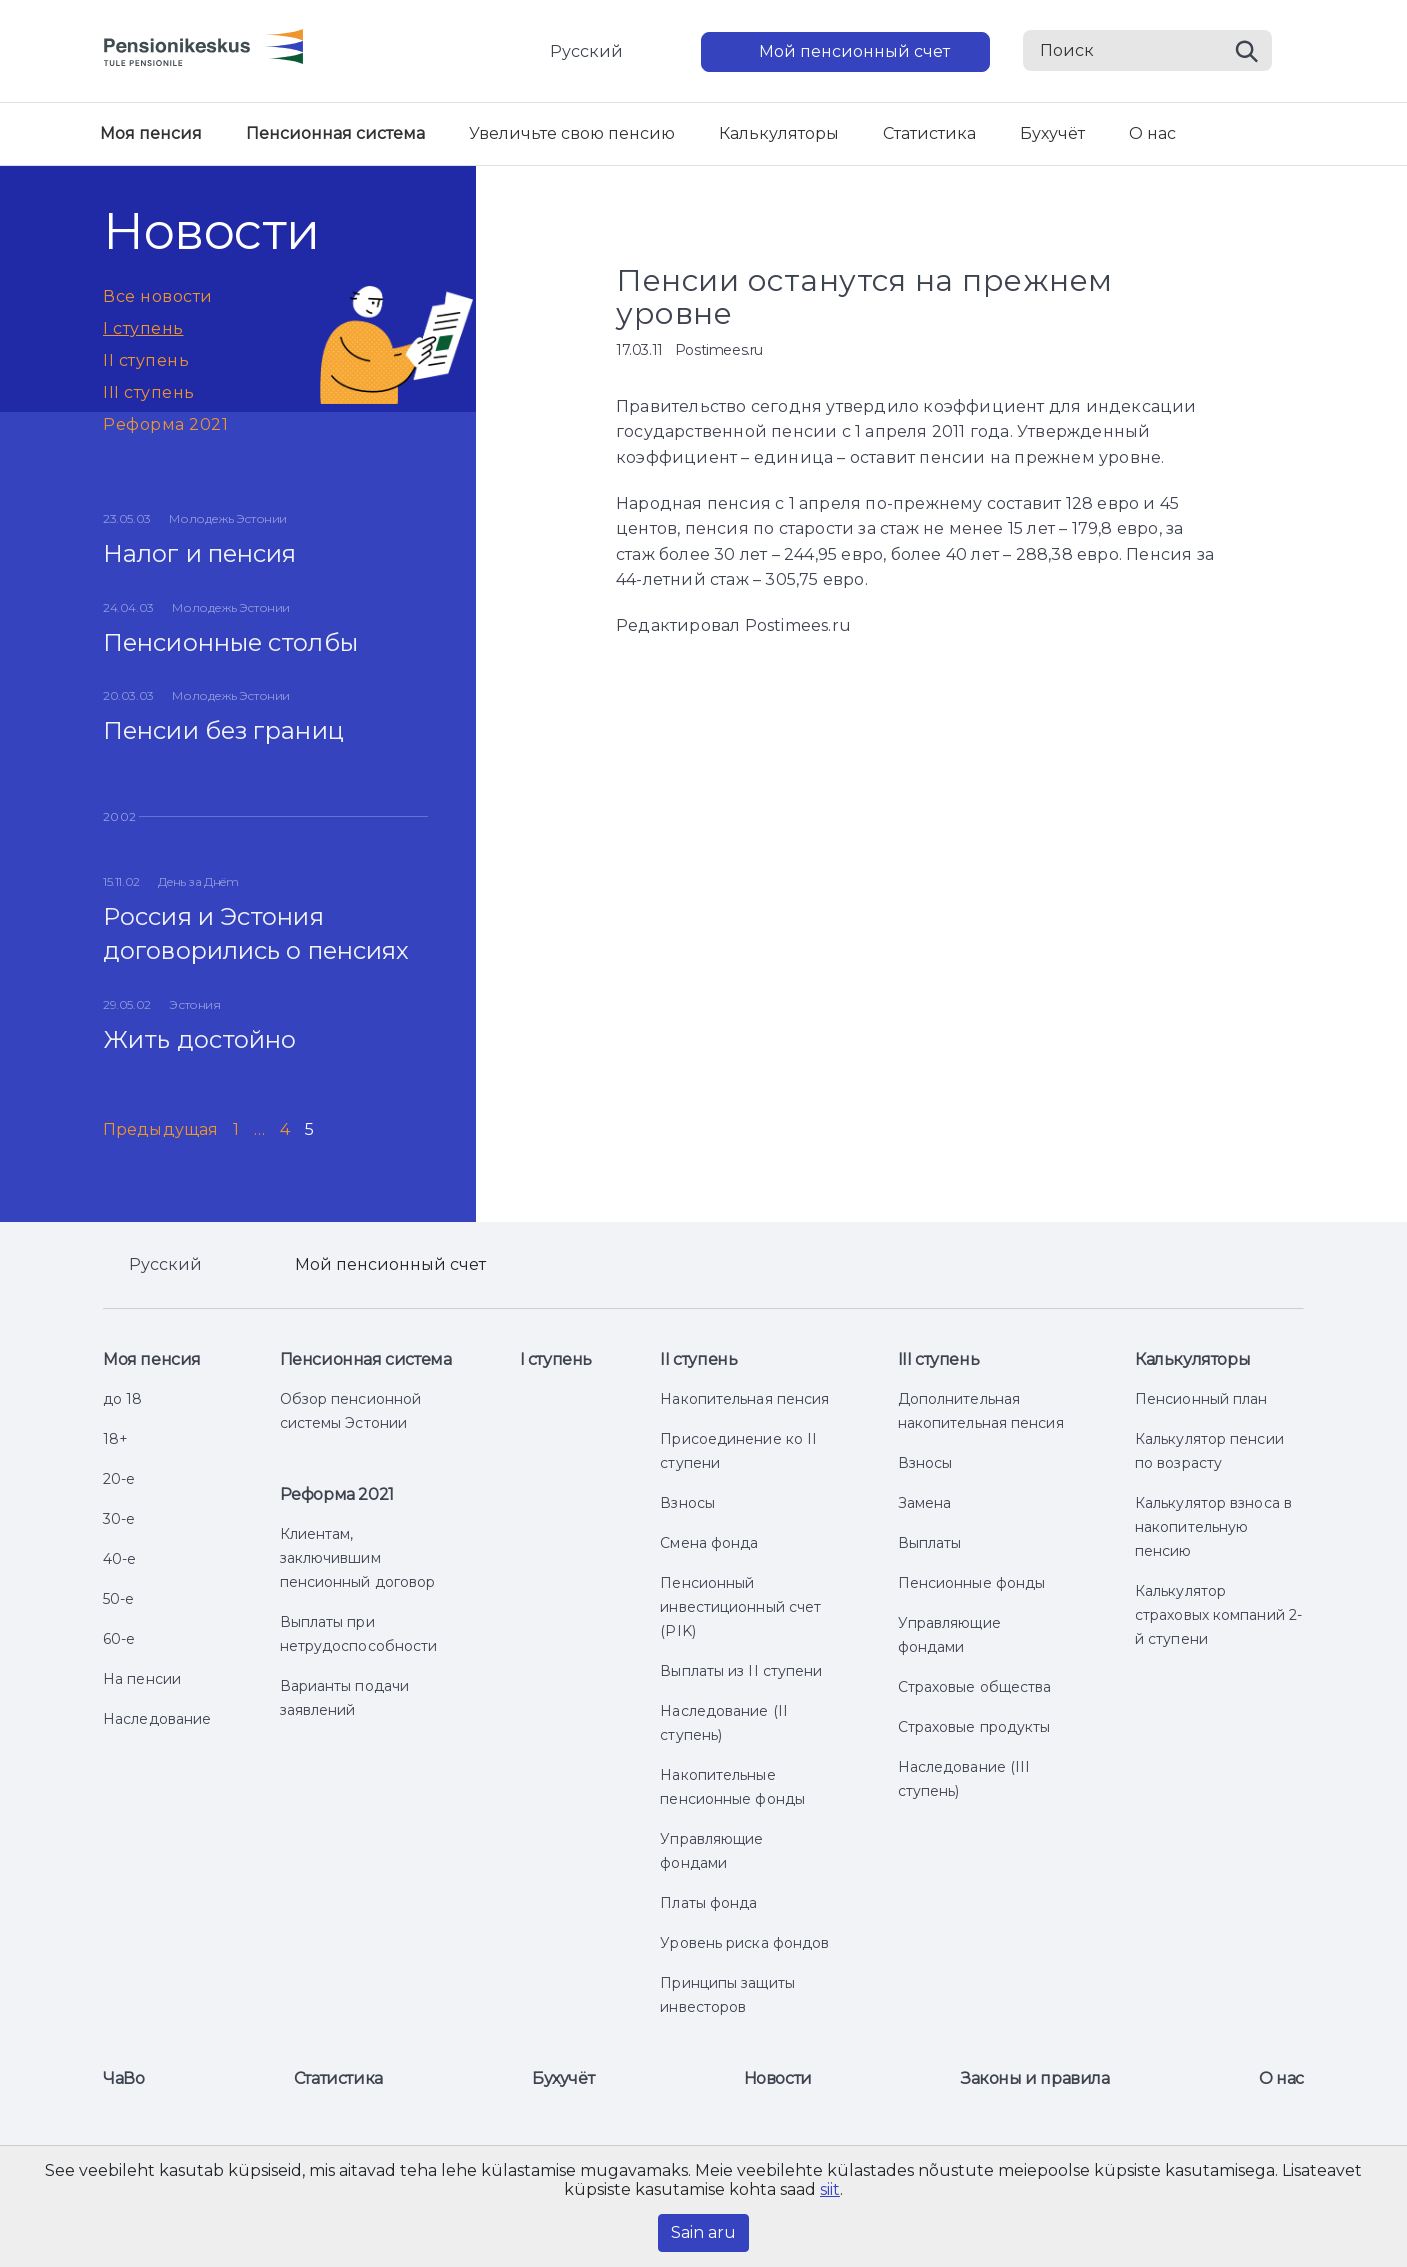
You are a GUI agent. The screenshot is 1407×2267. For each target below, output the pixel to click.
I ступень (143, 328)
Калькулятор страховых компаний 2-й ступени (1218, 1615)
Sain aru (703, 2232)
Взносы (687, 1503)
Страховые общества (975, 1687)
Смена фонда (709, 1543)
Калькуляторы (779, 133)
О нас (1152, 133)
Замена (925, 1503)
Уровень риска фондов (744, 1943)
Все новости (158, 296)
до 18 (123, 1399)
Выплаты (930, 1543)
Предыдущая (160, 1129)
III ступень (149, 392)
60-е (119, 1639)
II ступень (146, 360)
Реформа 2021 (165, 424)
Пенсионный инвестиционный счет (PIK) (740, 1607)
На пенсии (142, 1679)
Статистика (929, 133)
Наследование (157, 1719)
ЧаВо (123, 2078)
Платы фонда (708, 1903)
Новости (778, 2078)
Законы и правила (1035, 2078)
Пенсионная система (335, 133)
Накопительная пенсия (744, 1399)
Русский (586, 51)
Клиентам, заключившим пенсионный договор (358, 1558)
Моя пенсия (151, 133)
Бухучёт (1052, 133)
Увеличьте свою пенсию (572, 133)
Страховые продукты (974, 1727)
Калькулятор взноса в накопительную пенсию (1213, 1527)
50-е (118, 1599)
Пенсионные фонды (972, 1583)
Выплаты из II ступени (741, 1671)
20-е (119, 1479)
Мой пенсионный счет (854, 51)
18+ (115, 1439)
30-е (119, 1519)
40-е (119, 1559)
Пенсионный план (1201, 1399)
